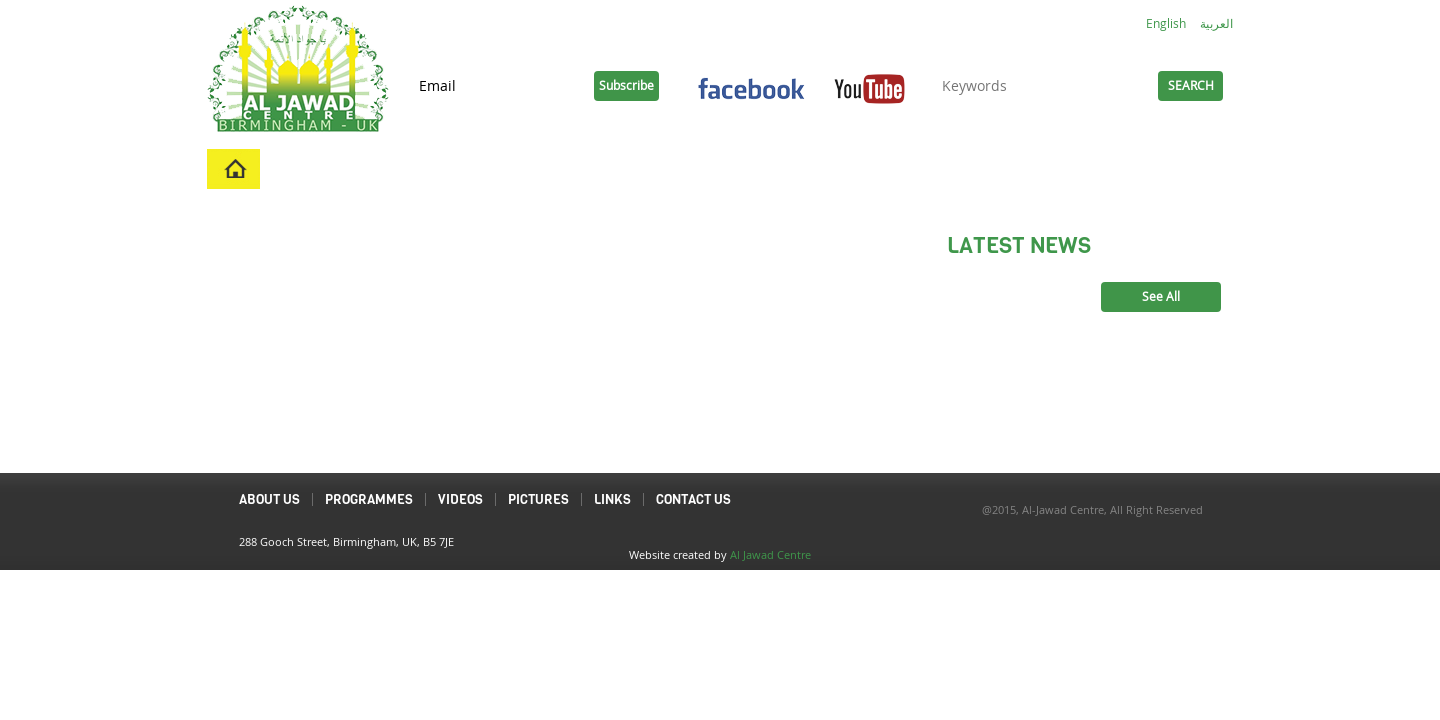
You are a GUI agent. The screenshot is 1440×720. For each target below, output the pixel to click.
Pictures (719, 168)
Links (935, 168)
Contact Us (834, 168)
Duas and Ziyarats (1066, 168)
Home (298, 168)
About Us (389, 168)
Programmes (511, 168)
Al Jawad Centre (770, 554)
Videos (623, 168)
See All (1161, 296)
